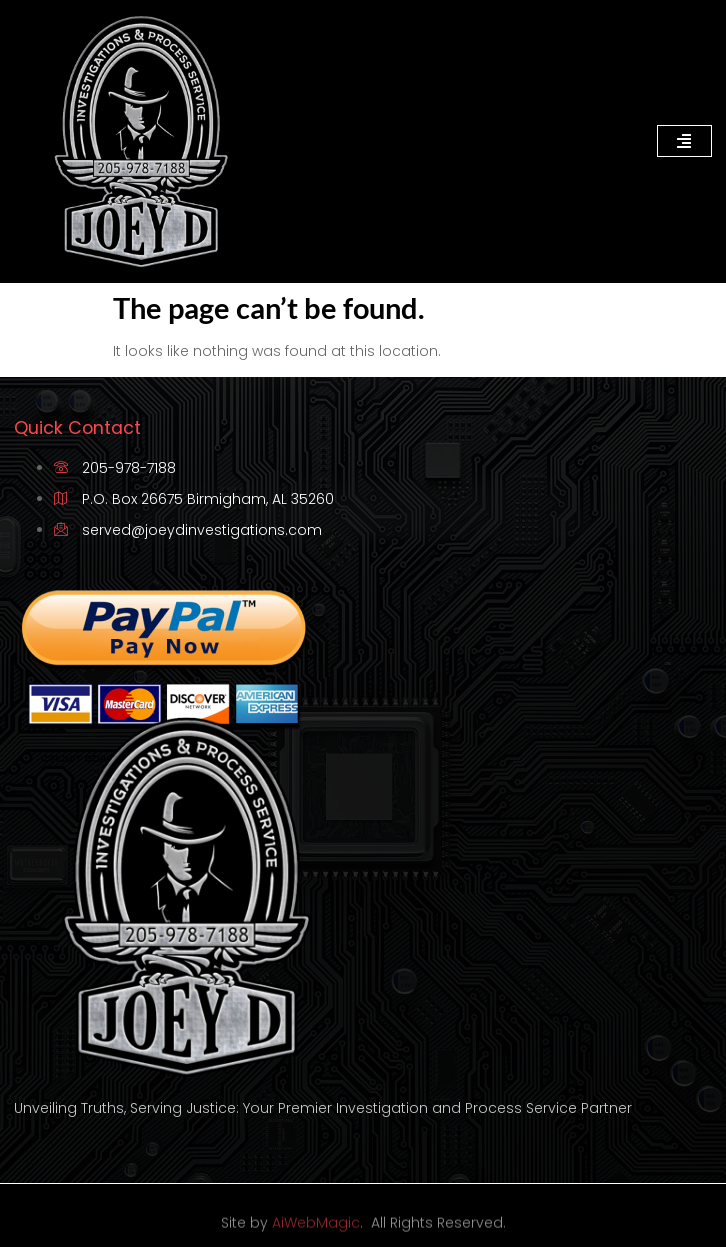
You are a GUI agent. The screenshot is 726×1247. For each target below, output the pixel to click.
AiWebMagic (316, 1229)
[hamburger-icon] (684, 141)
